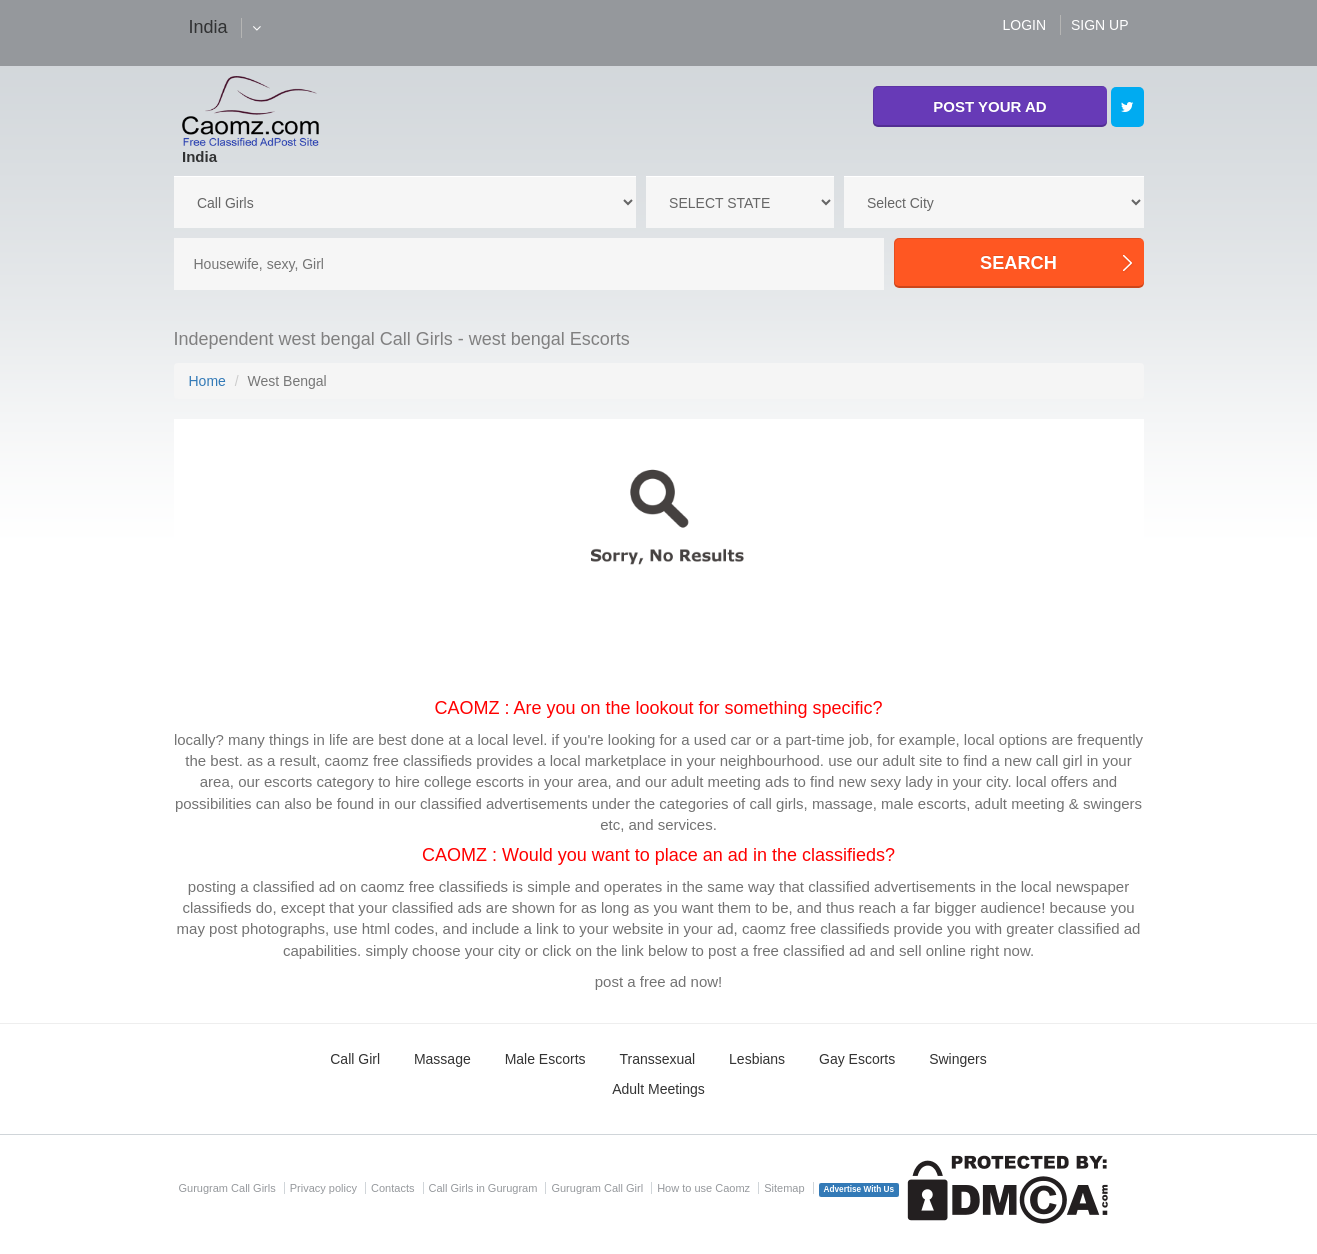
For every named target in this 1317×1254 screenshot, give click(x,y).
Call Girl (355, 1059)
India (199, 156)
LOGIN (1024, 25)
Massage (442, 1059)
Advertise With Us (859, 1189)
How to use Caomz (703, 1188)
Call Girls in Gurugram (483, 1188)
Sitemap (784, 1188)
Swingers (958, 1059)
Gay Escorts (857, 1059)
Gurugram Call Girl (597, 1188)
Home (207, 381)
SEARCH (1018, 263)
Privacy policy (323, 1188)
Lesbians (757, 1059)
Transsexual (657, 1059)
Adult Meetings (658, 1089)
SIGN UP (1100, 25)
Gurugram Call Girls (227, 1188)
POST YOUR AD (989, 106)
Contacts (392, 1188)
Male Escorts (545, 1059)
